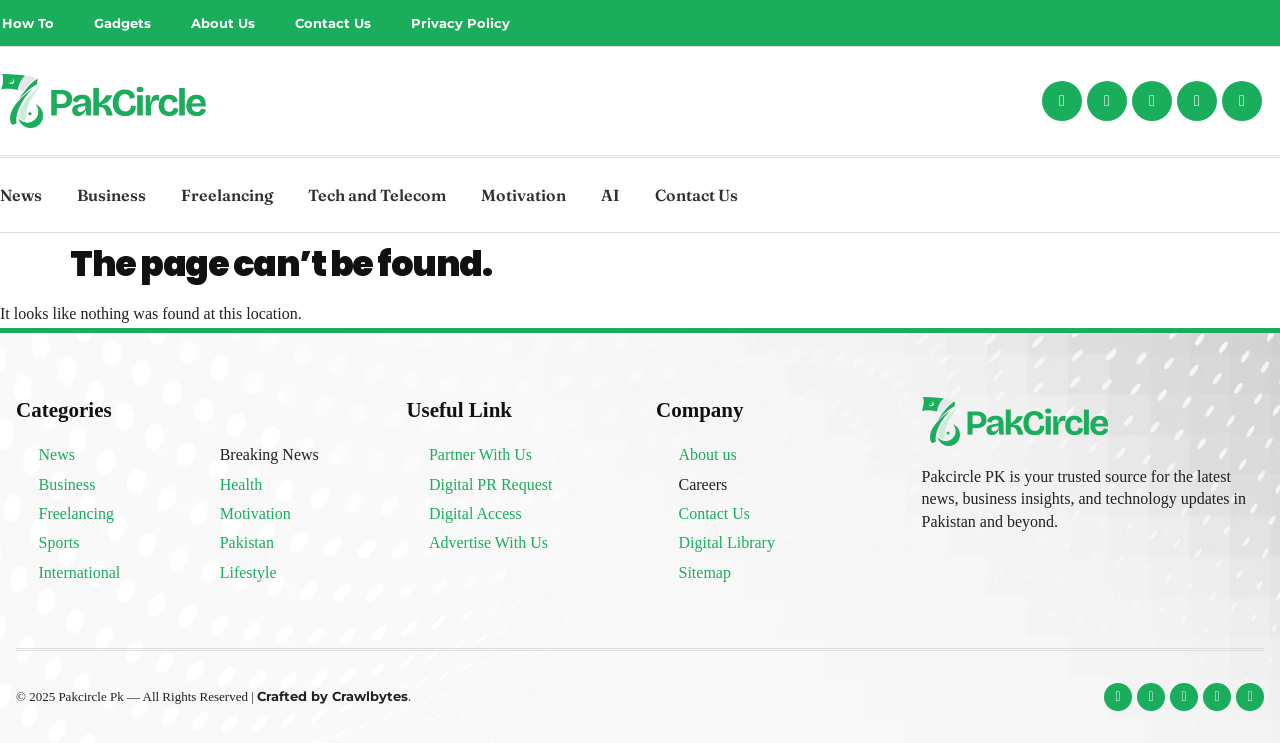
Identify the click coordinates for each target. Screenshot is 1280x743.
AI (610, 195)
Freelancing (227, 195)
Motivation (523, 195)
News (21, 195)
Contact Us (333, 23)
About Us (223, 23)
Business (111, 195)
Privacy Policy (460, 23)
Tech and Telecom (377, 195)
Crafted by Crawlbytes (332, 696)
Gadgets (122, 23)
